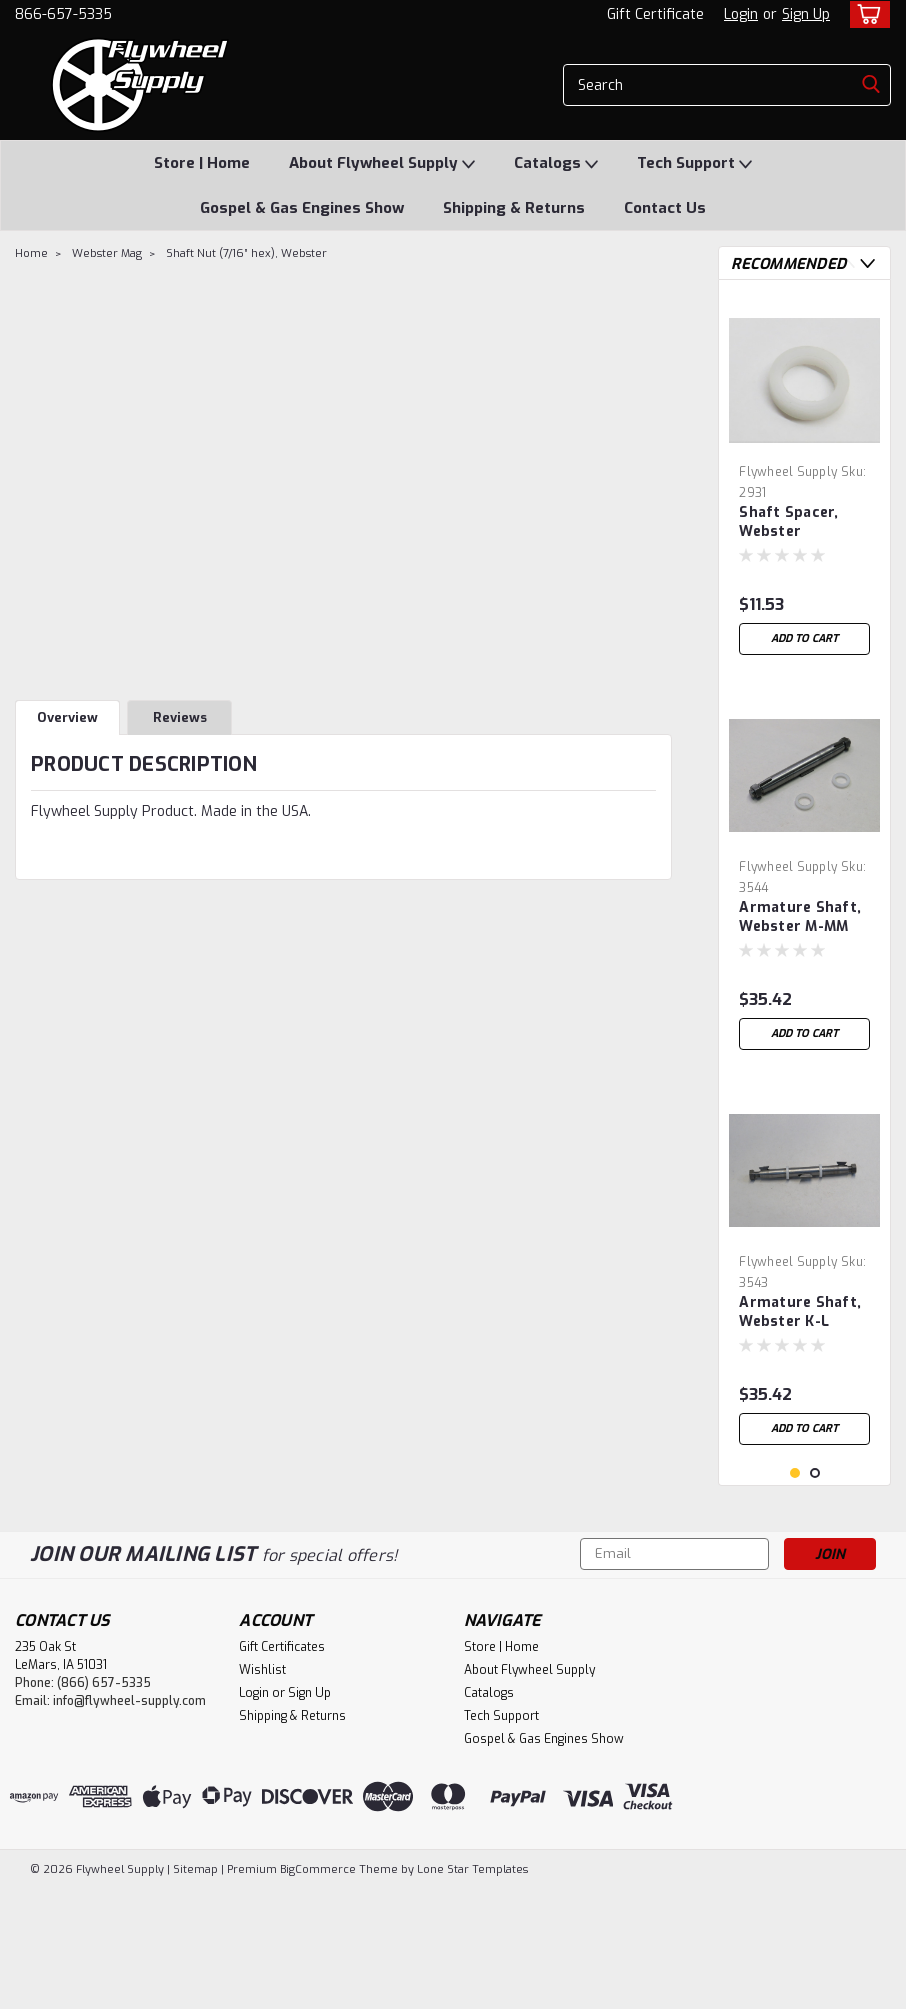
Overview (67, 717)
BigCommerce (318, 1989)
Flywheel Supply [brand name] (788, 472)
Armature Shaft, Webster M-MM (800, 917)
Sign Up (806, 14)
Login (741, 14)
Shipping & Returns (514, 208)
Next (867, 263)
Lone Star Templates (472, 1989)
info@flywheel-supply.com (129, 1821)
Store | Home (202, 163)
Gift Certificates (282, 1767)
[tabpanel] (804, 480)
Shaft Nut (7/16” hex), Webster (246, 253)
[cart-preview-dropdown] (865, 14)
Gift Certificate (655, 14)
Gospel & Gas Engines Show (302, 208)
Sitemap (195, 1989)
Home (31, 253)
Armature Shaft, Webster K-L (800, 1312)
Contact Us (665, 208)
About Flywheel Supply (382, 164)
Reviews (180, 717)
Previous (847, 263)
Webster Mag (107, 253)
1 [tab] (795, 1593)
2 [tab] (815, 1593)
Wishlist (262, 1790)
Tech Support (694, 164)
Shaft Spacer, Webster (788, 522)
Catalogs (556, 164)
